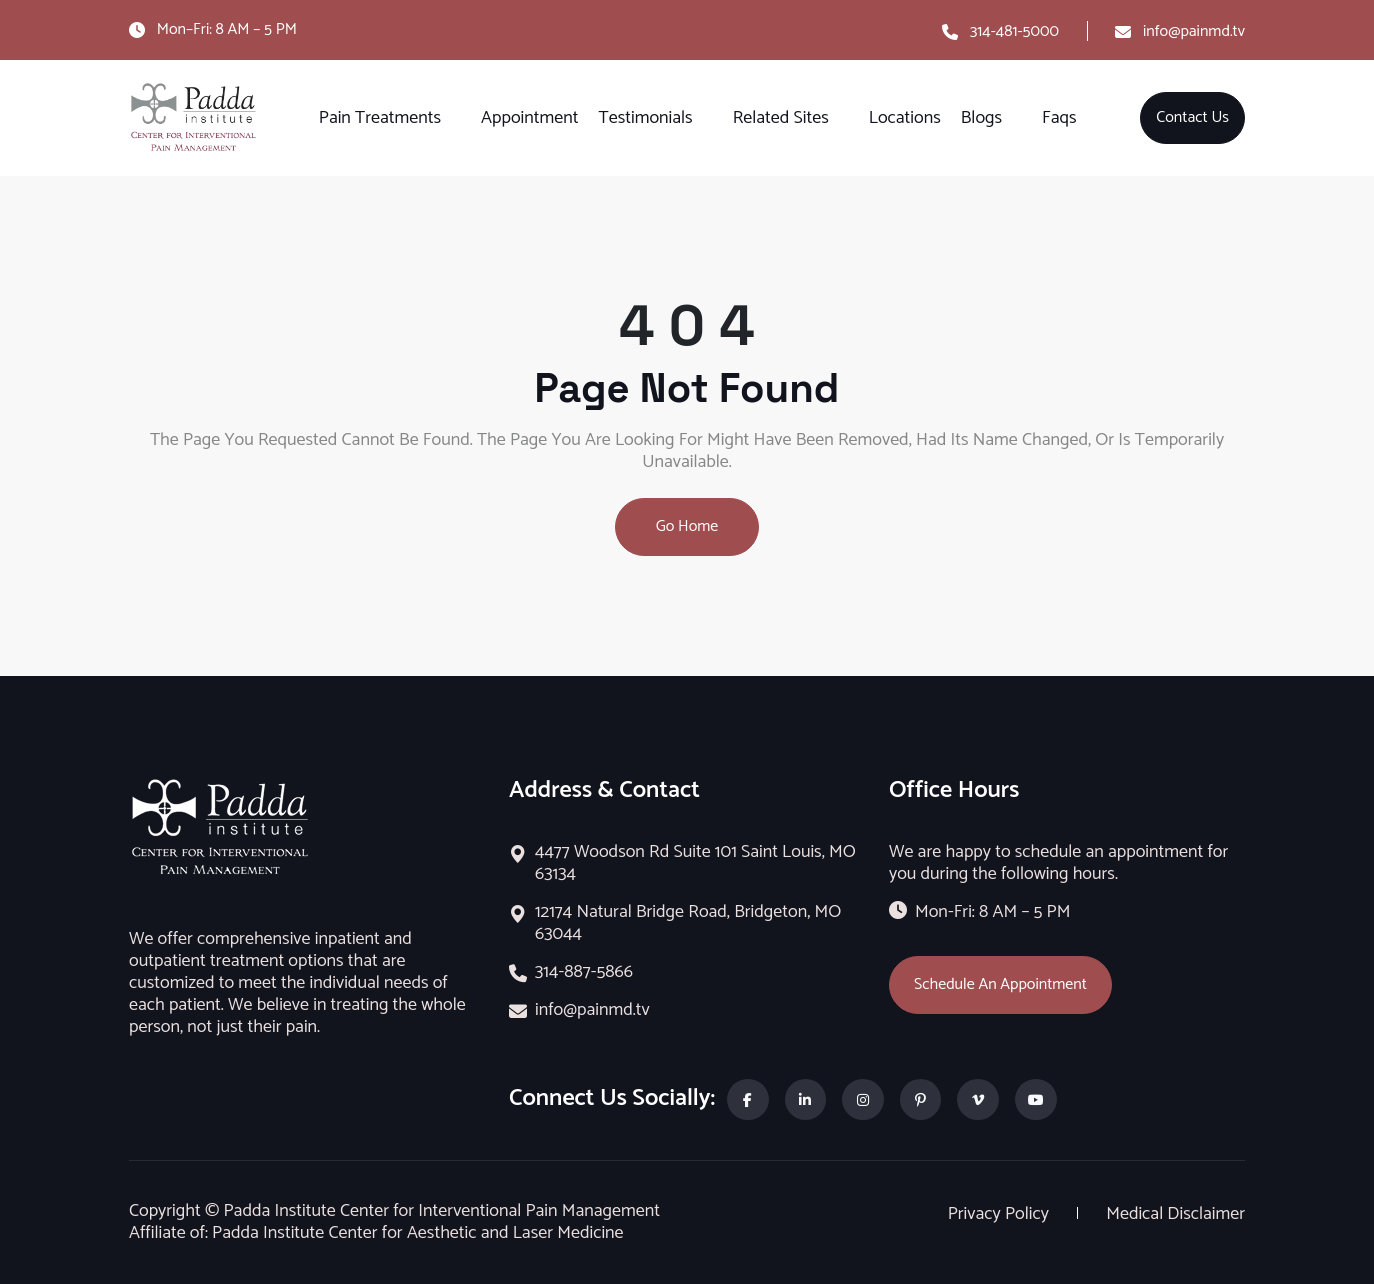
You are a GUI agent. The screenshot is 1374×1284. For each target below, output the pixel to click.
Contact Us (1192, 117)
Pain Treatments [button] (380, 118)
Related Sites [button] (781, 118)
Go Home (687, 526)
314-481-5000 (1014, 31)
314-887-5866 (584, 972)
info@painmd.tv (1194, 31)
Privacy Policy (1000, 1214)
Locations (905, 118)
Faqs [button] (1059, 118)
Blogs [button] (981, 118)
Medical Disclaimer (1175, 1214)
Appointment (529, 118)
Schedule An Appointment (1000, 984)
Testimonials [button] (646, 118)
